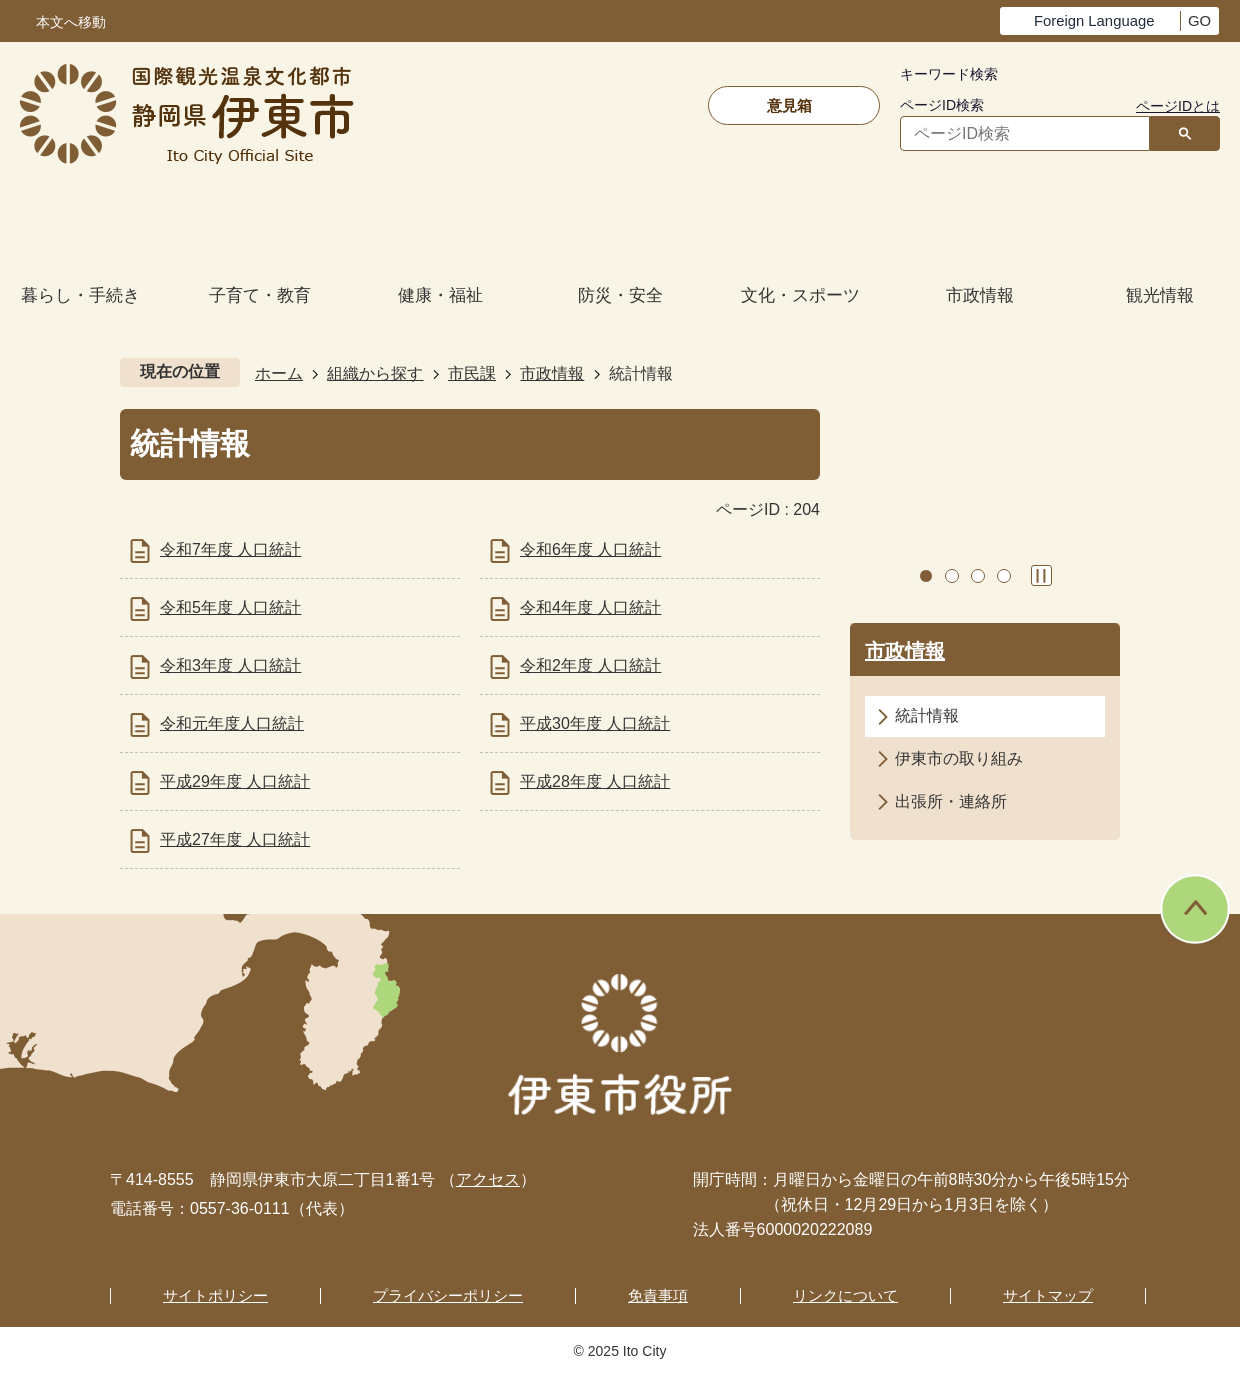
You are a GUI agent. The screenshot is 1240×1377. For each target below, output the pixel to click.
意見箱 (789, 105)
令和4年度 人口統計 (590, 607)
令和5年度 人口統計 (230, 607)
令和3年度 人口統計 (230, 665)
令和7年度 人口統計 (230, 549)
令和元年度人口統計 (232, 723)
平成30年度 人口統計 (595, 723)
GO (1199, 21)
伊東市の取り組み (959, 758)
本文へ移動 (71, 22)
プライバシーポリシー (448, 1295)
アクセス (488, 1179)
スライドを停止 (1041, 575)
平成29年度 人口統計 (235, 781)
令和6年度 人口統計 (590, 549)
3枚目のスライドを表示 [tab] (978, 576)
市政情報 (552, 373)
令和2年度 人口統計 (590, 665)
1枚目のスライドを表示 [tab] (926, 576)
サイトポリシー (215, 1295)
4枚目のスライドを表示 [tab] (1004, 576)
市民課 (472, 373)
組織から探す (375, 373)
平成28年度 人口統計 (595, 781)
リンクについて (845, 1295)
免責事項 (658, 1295)
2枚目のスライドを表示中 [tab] (952, 576)
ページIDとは (1178, 106)
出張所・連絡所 (951, 801)
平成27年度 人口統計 (235, 839)
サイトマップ (1048, 1295)
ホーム (279, 373)
